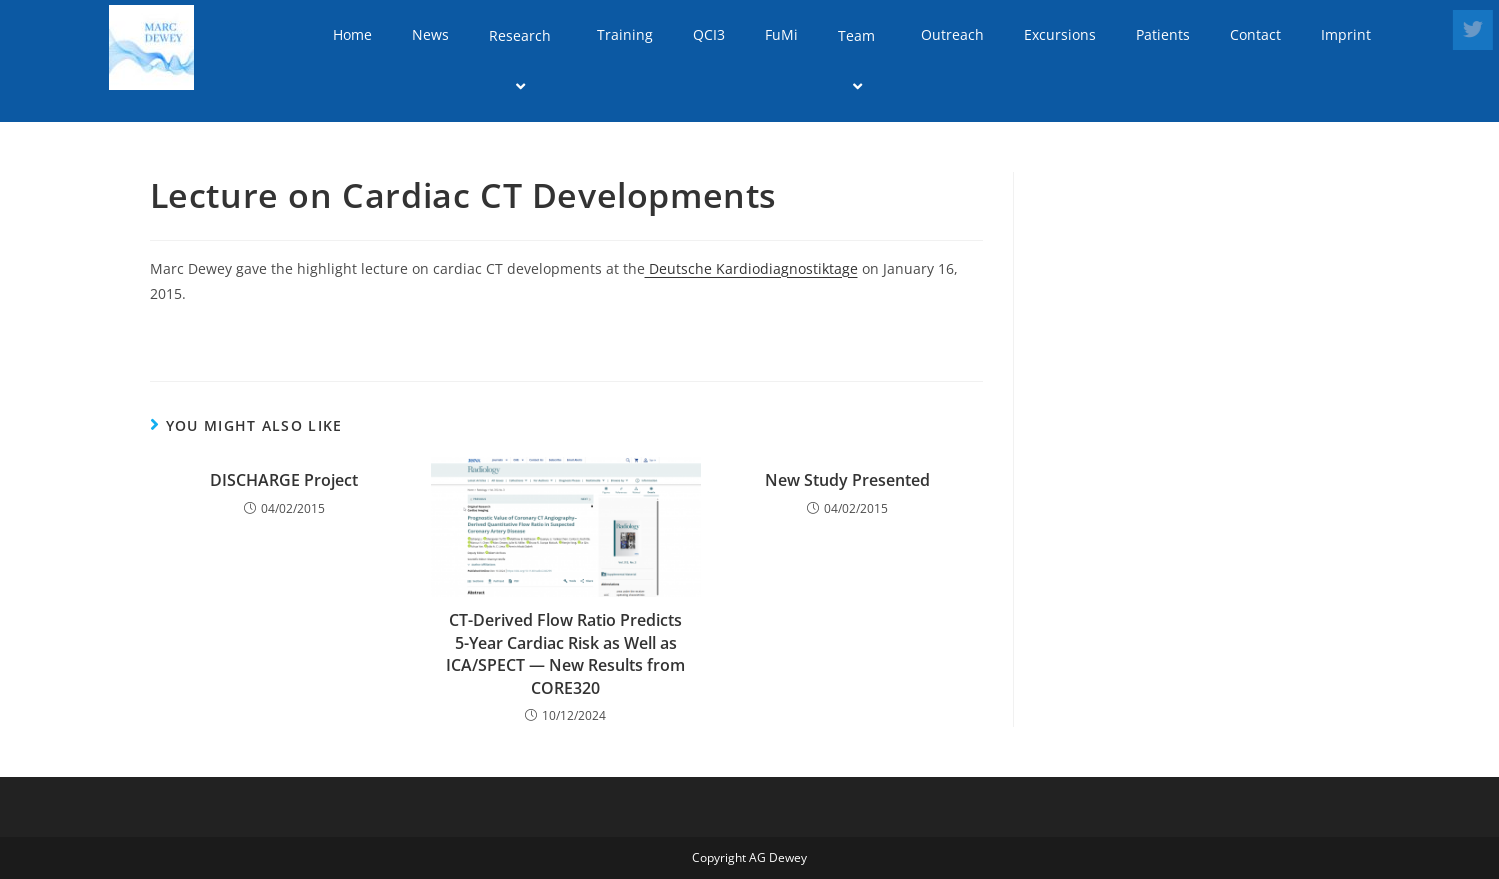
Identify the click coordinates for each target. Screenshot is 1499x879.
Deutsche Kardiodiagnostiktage (751, 268)
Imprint (1346, 34)
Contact (1255, 34)
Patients (1163, 34)
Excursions (1060, 34)
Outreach (952, 34)
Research (523, 60)
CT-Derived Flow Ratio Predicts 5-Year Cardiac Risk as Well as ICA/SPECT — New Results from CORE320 (565, 653)
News (430, 34)
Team (859, 60)
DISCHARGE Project (284, 480)
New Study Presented (847, 480)
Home (352, 34)
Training (625, 34)
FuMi (781, 34)
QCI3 (709, 34)
